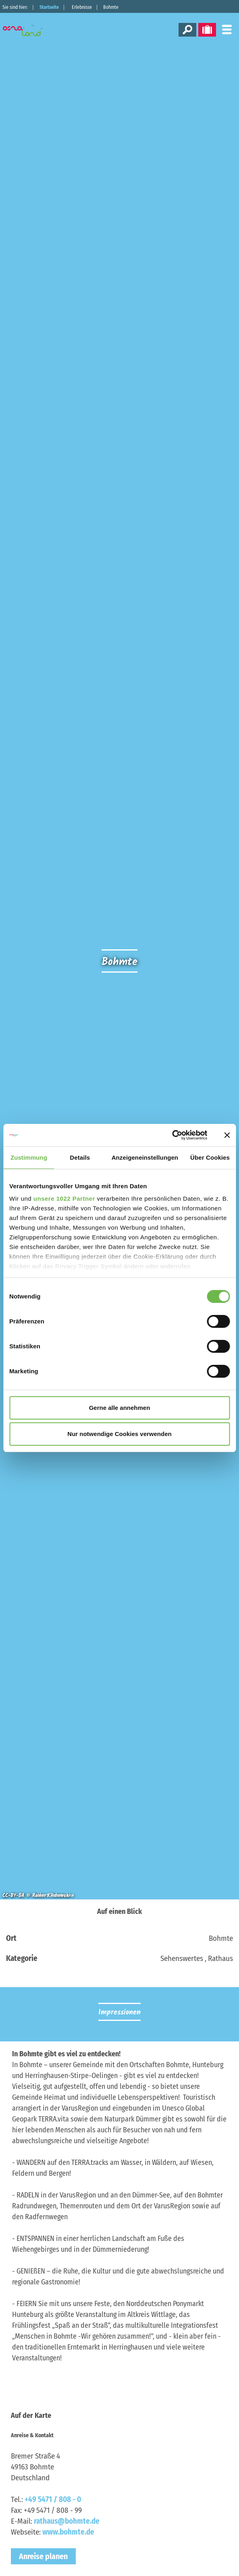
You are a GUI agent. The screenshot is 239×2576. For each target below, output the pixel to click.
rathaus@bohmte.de (67, 2521)
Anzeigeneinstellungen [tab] (145, 1157)
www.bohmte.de (68, 2532)
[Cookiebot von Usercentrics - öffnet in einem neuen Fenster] (172, 1135)
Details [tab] (80, 1157)
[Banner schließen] (227, 1135)
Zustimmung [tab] (28, 1157)
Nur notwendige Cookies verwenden (119, 1433)
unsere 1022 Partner (64, 1198)
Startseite (49, 7)
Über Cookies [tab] (210, 1157)
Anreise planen (43, 2556)
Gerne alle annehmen (119, 1407)
